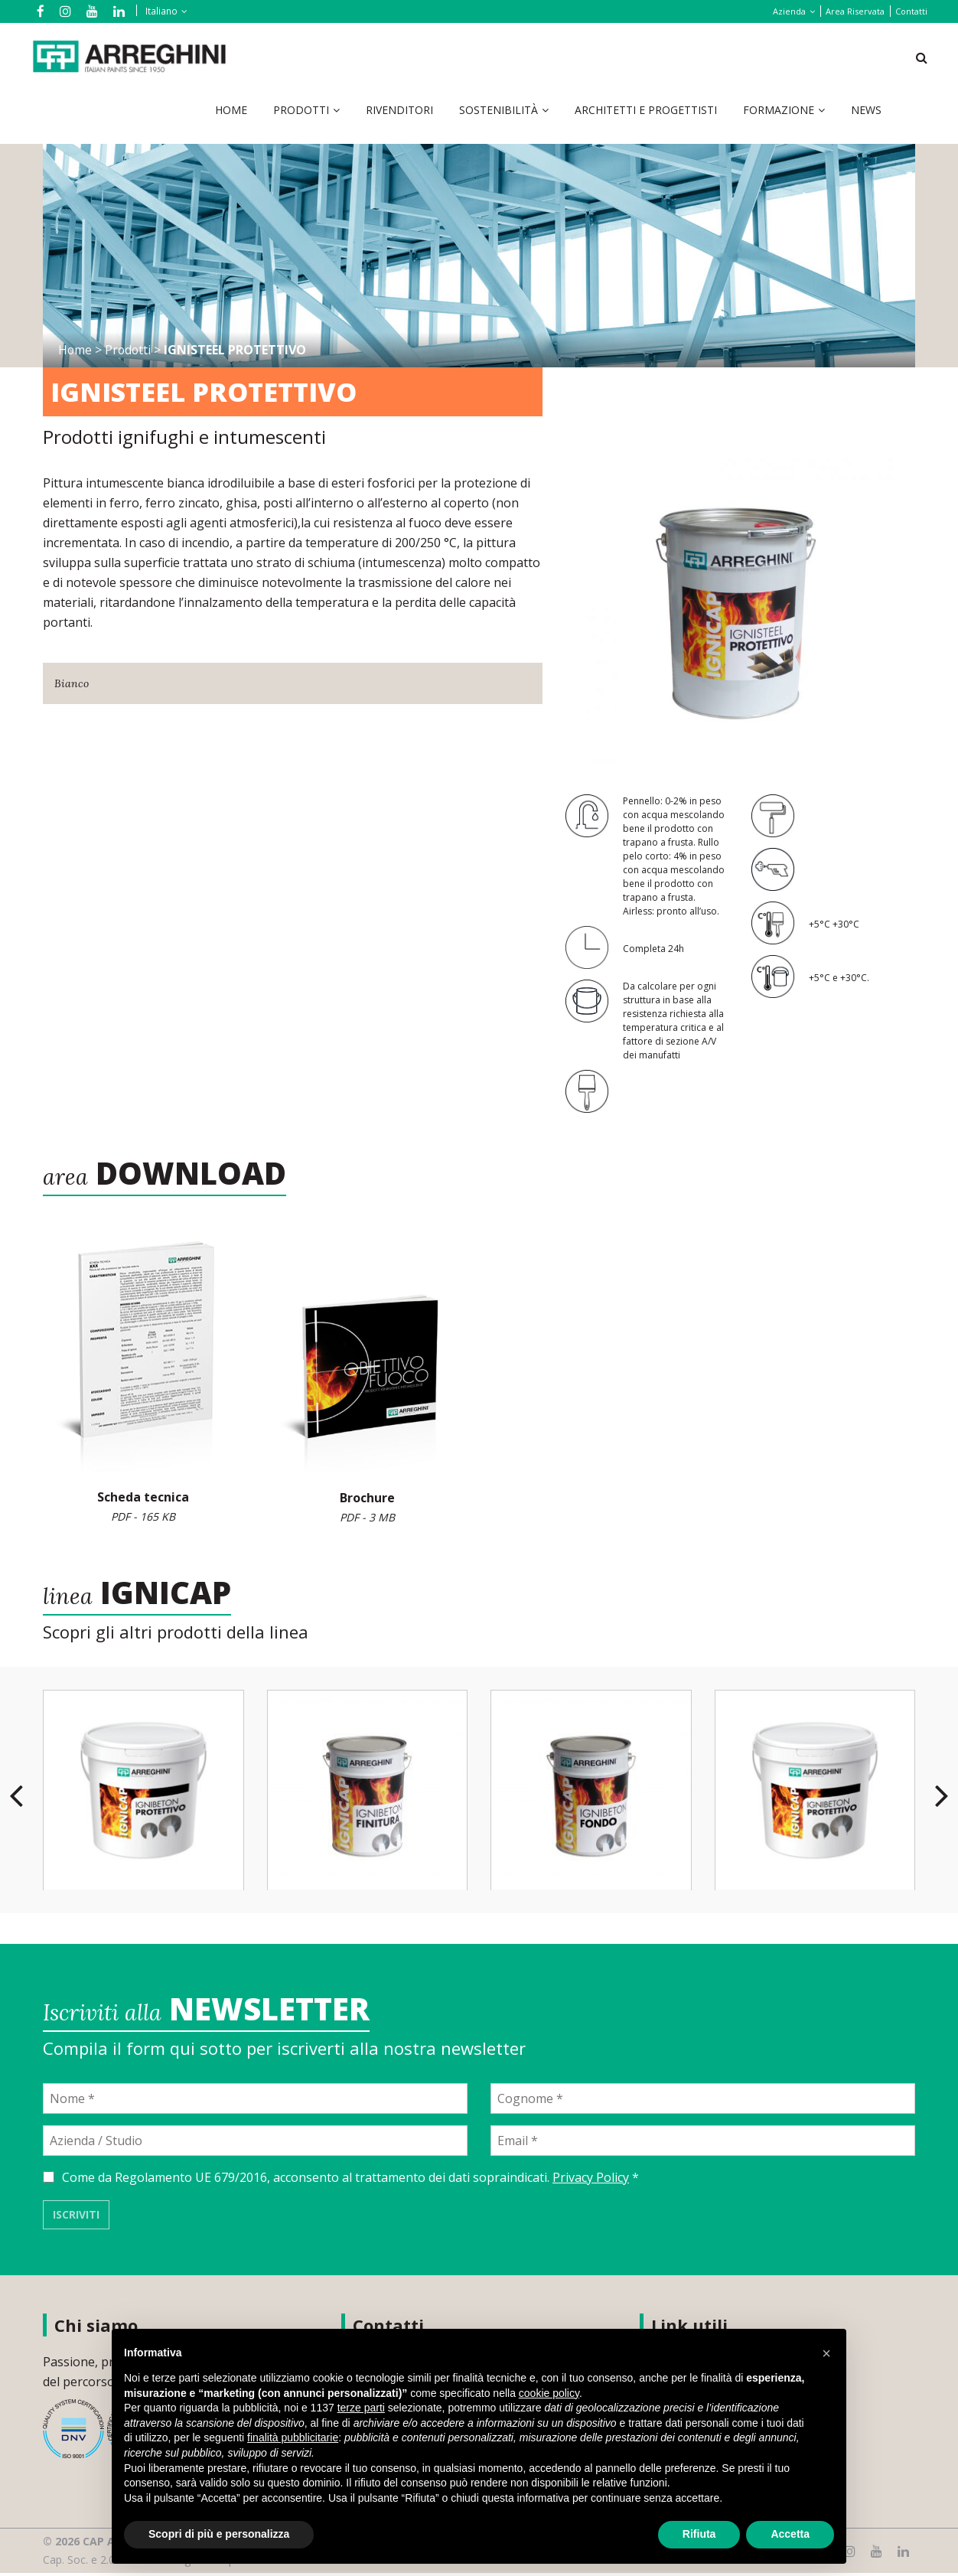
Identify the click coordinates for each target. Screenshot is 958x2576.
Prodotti (301, 111)
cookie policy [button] (549, 2393)
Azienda (789, 11)
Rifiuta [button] (699, 2534)
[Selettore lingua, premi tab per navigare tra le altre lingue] (159, 11)
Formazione (778, 111)
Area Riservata (855, 11)
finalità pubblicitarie (292, 2437)
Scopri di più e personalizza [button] (218, 2534)
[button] (826, 2353)
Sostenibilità (498, 111)
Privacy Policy (590, 2180)
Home (231, 111)
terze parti (361, 2408)
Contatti (911, 11)
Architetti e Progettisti (646, 111)
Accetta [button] (790, 2534)
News (866, 111)
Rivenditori (399, 111)
